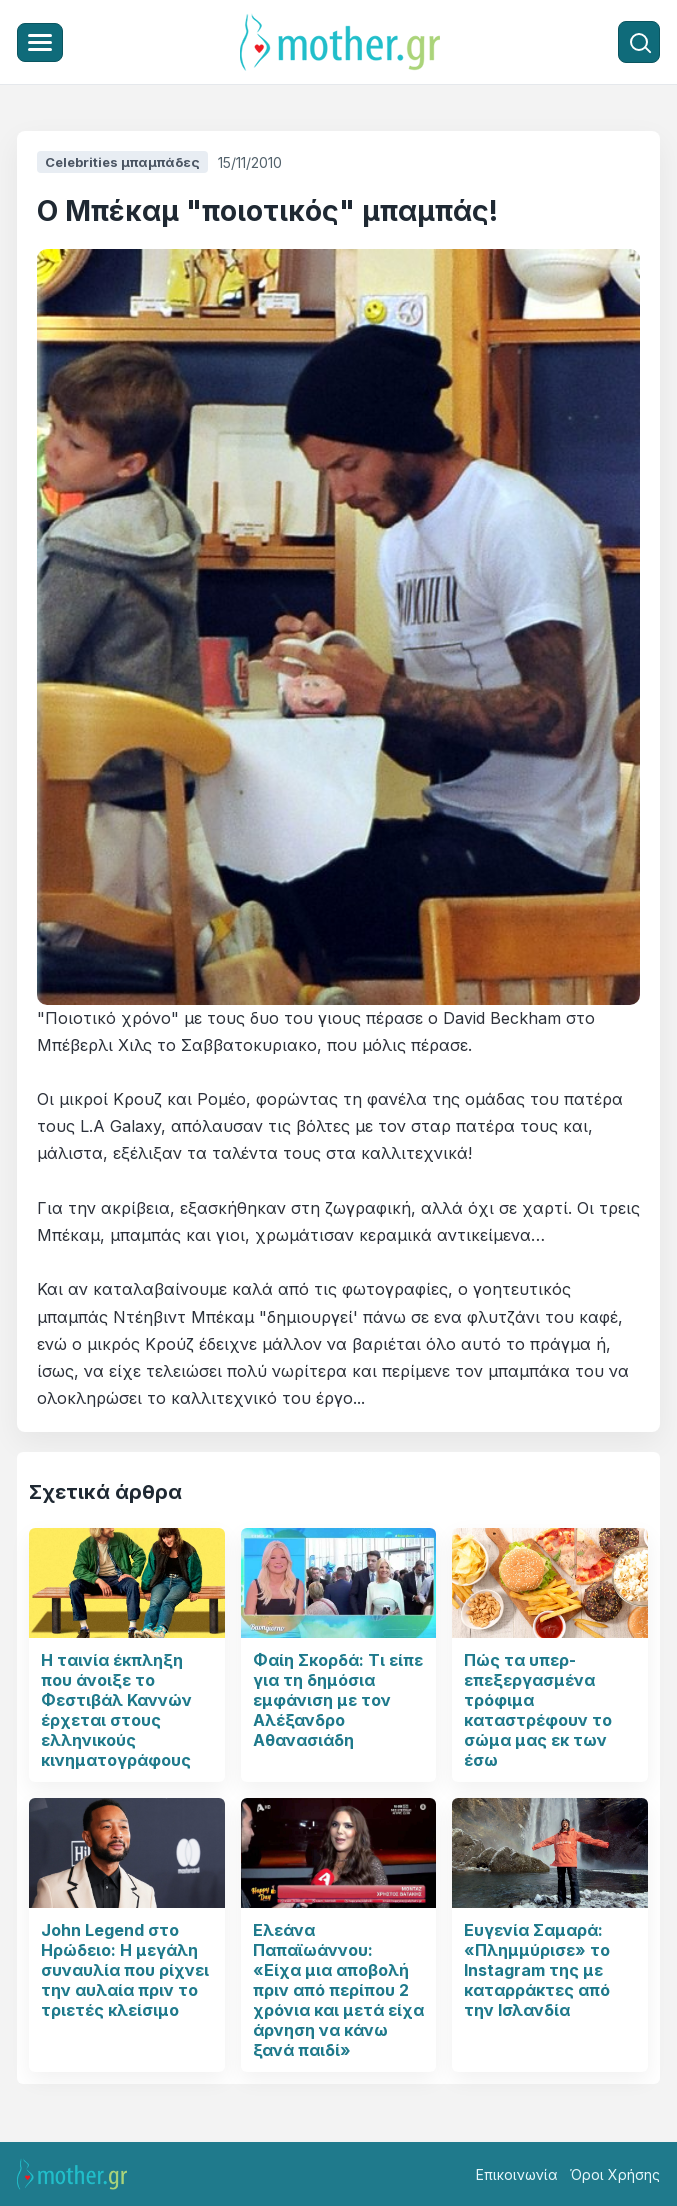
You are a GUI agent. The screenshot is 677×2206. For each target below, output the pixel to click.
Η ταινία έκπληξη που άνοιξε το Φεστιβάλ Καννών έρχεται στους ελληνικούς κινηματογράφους (116, 1710)
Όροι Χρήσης (615, 2174)
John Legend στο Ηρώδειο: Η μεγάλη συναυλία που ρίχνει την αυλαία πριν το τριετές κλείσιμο (125, 1970)
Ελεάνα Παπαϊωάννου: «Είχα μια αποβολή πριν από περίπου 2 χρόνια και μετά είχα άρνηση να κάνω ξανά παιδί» (338, 1990)
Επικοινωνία (517, 2174)
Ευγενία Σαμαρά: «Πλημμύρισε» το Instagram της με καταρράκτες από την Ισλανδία (537, 1970)
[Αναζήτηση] (639, 42)
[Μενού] (40, 42)
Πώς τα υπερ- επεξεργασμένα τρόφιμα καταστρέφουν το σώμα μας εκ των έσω (538, 1710)
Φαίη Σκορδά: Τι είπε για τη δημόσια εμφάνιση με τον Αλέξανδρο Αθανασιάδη (338, 1700)
